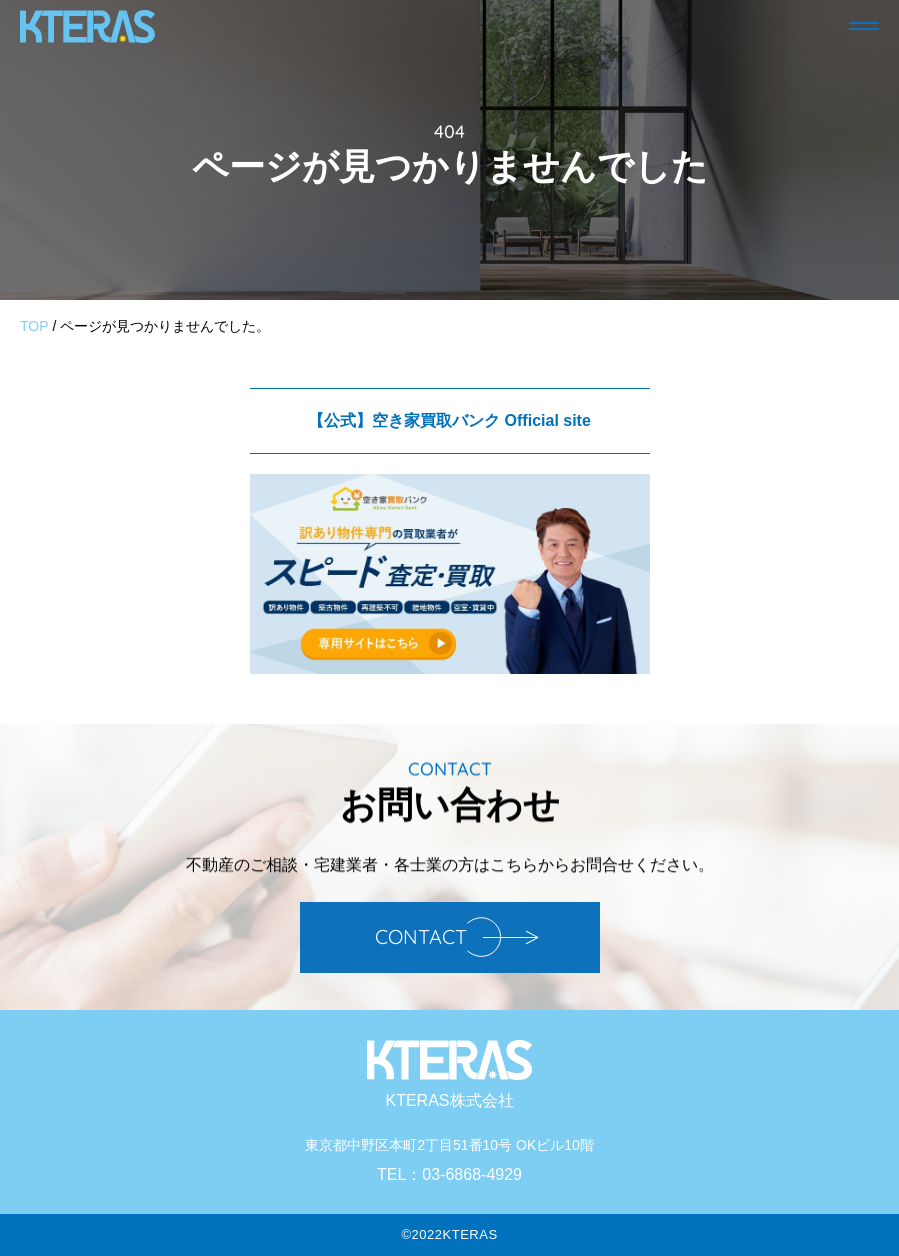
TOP (34, 326)
